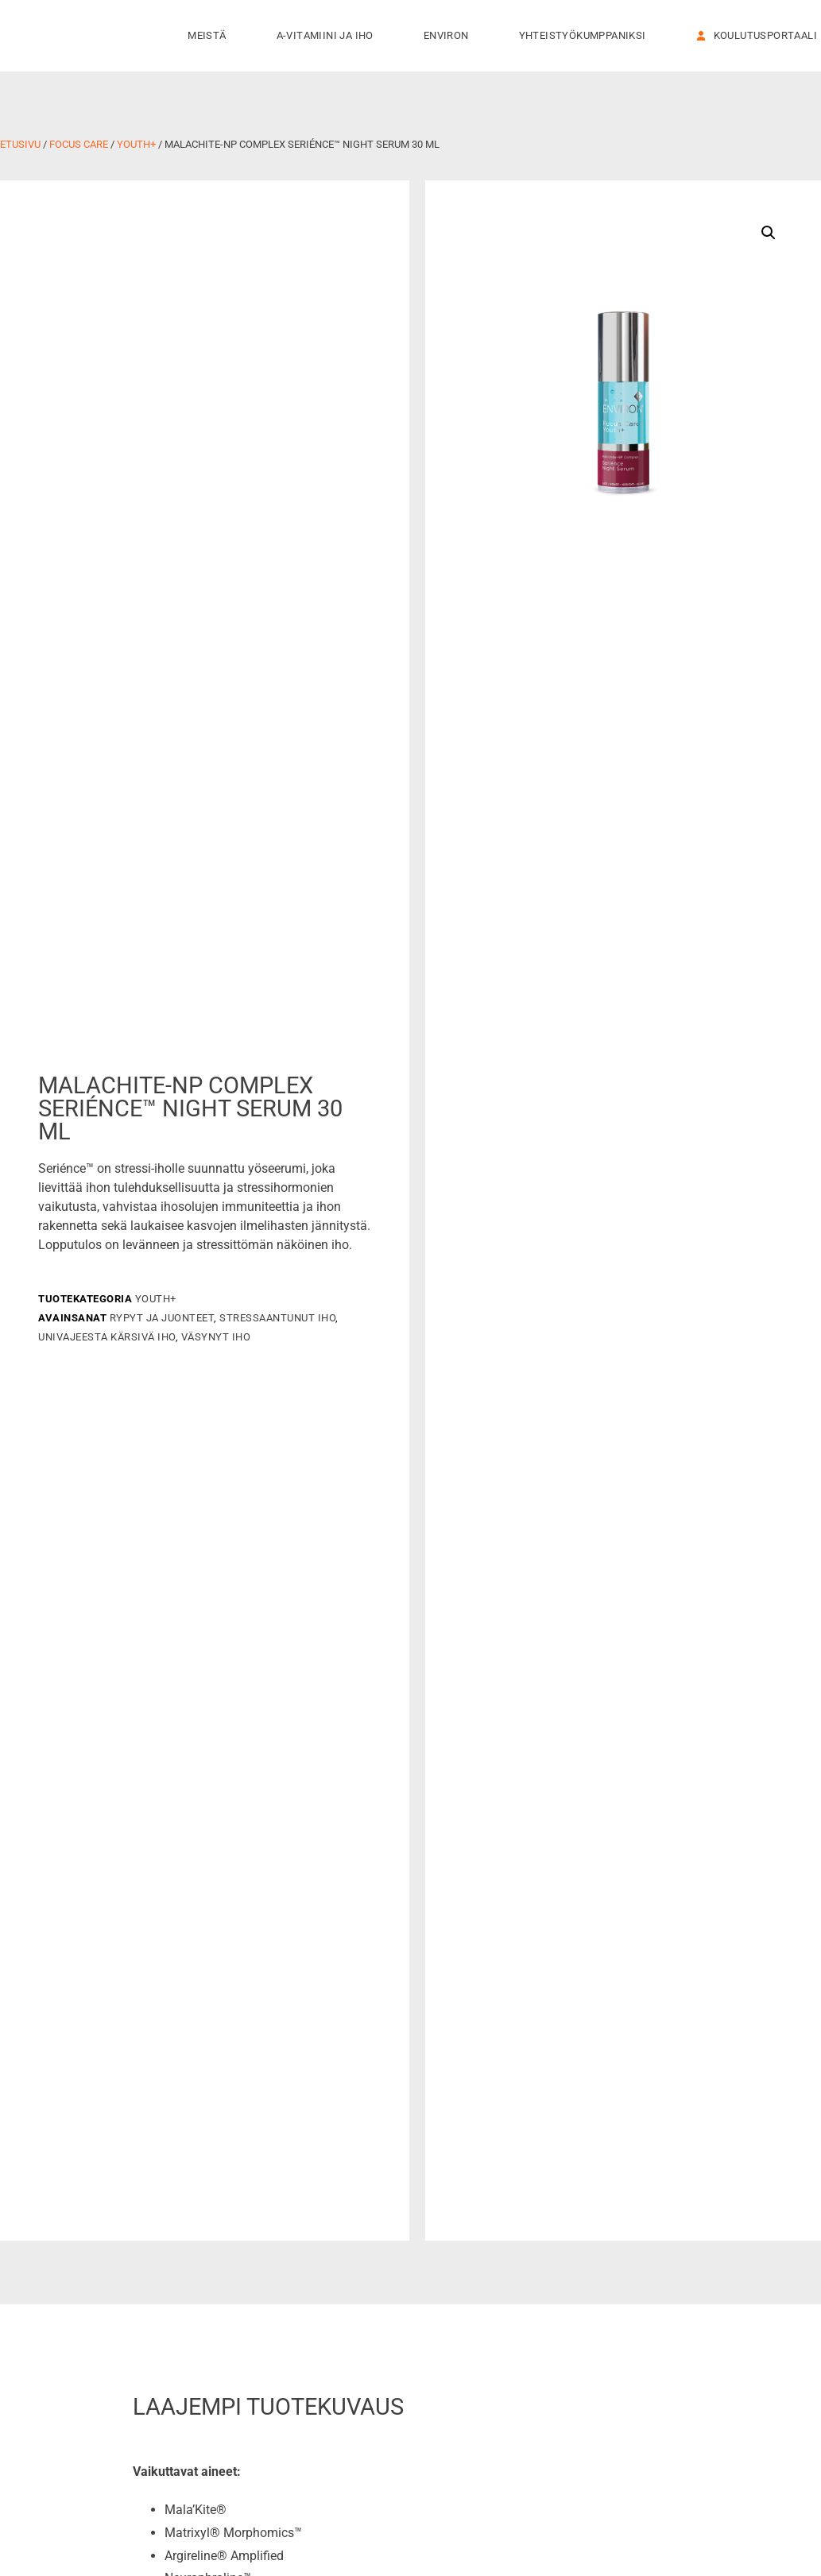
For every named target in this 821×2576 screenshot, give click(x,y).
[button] (768, 233)
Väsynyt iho (216, 1337)
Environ (450, 36)
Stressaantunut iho (277, 1318)
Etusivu (20, 144)
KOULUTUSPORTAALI (756, 35)
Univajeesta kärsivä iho (107, 1337)
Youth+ (136, 144)
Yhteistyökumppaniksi (586, 36)
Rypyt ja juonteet (162, 1318)
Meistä (211, 36)
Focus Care (78, 144)
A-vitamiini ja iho (329, 36)
